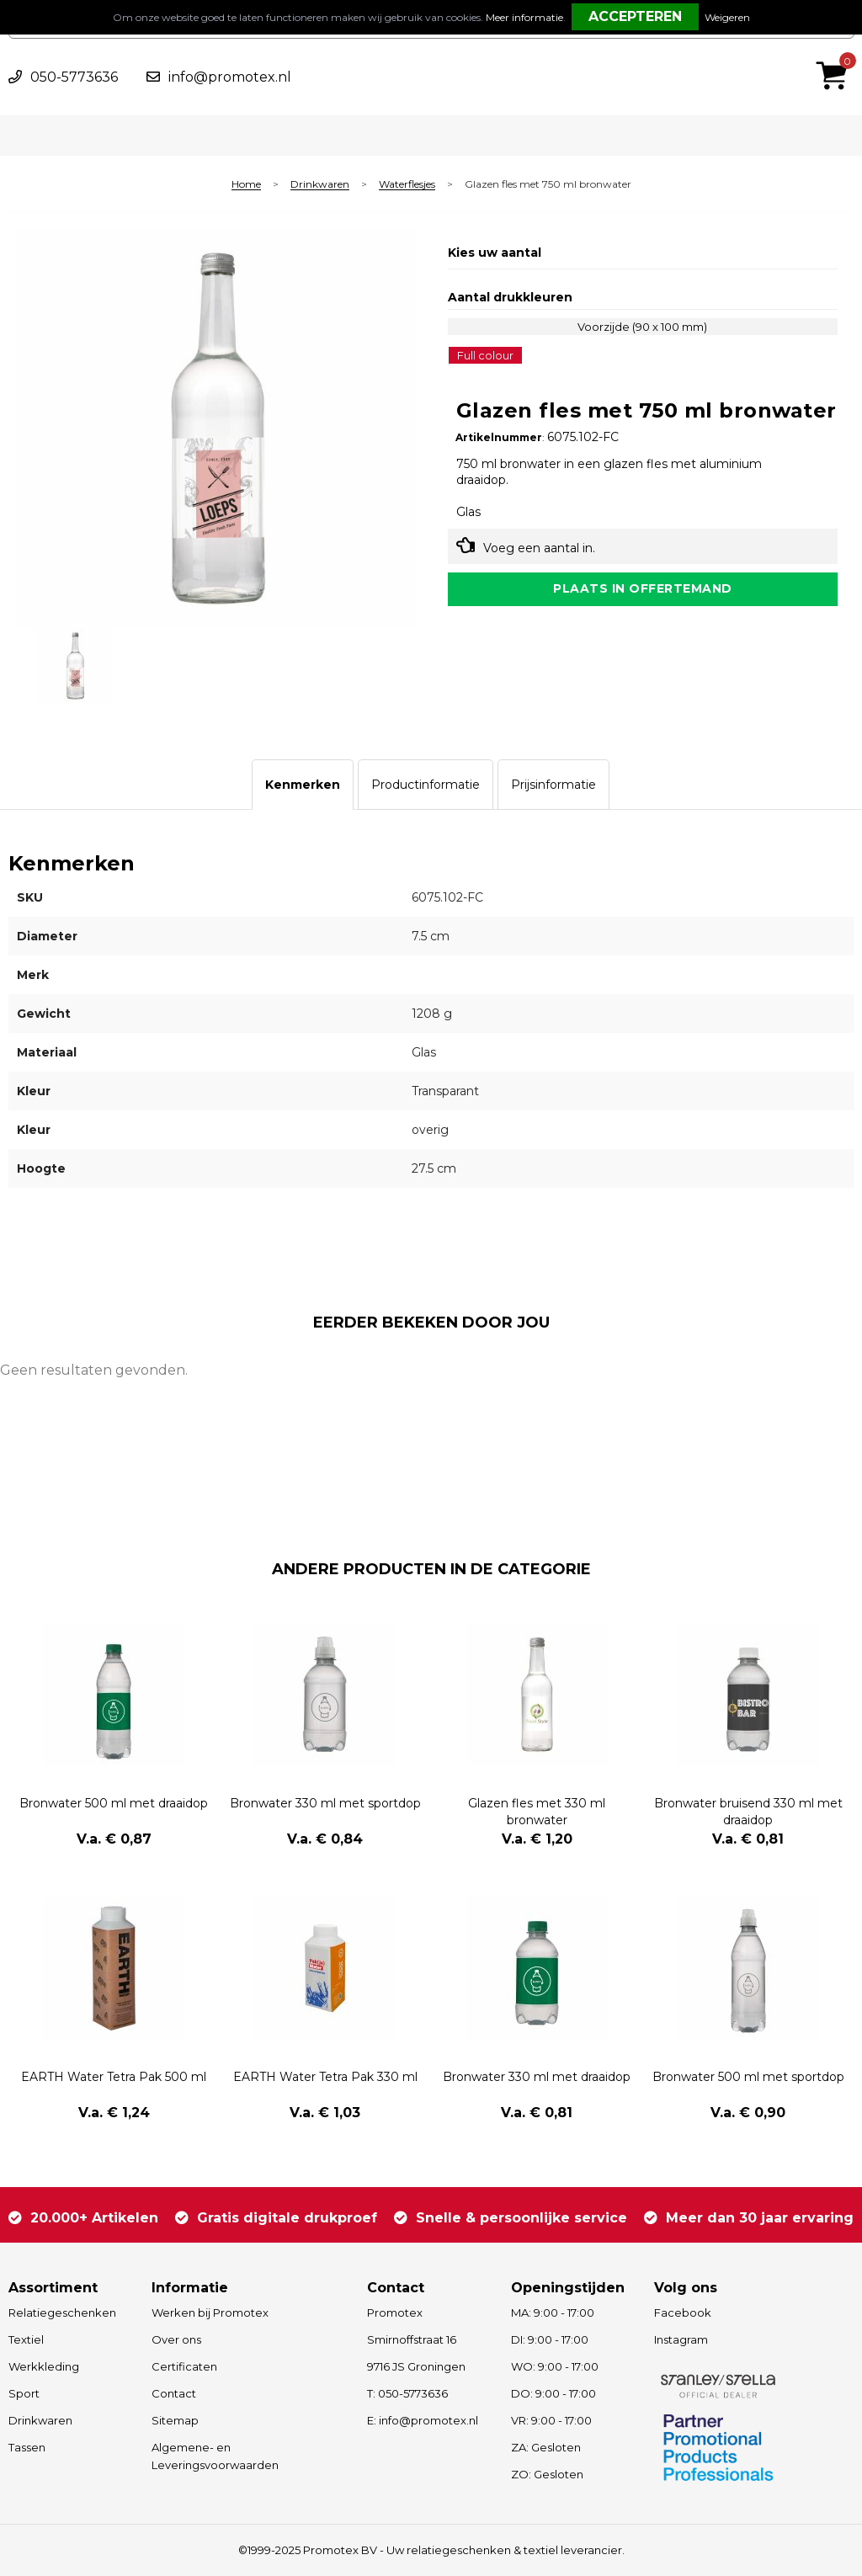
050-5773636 (74, 77)
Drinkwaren (319, 184)
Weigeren (727, 17)
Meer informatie (524, 17)
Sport (24, 2393)
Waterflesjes (407, 184)
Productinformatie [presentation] (425, 784)
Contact (174, 2393)
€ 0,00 (836, 53)
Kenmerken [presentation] (302, 784)
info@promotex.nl (229, 77)
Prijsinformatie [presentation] (553, 784)
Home (246, 184)
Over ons (176, 2339)
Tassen (26, 2447)
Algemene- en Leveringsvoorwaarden (215, 2456)
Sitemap (175, 2420)
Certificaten (184, 2366)
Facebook (682, 2312)
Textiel (26, 2339)
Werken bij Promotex (210, 2312)
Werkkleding (43, 2366)
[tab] (303, 784)
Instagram (681, 2339)
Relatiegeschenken (62, 2312)
